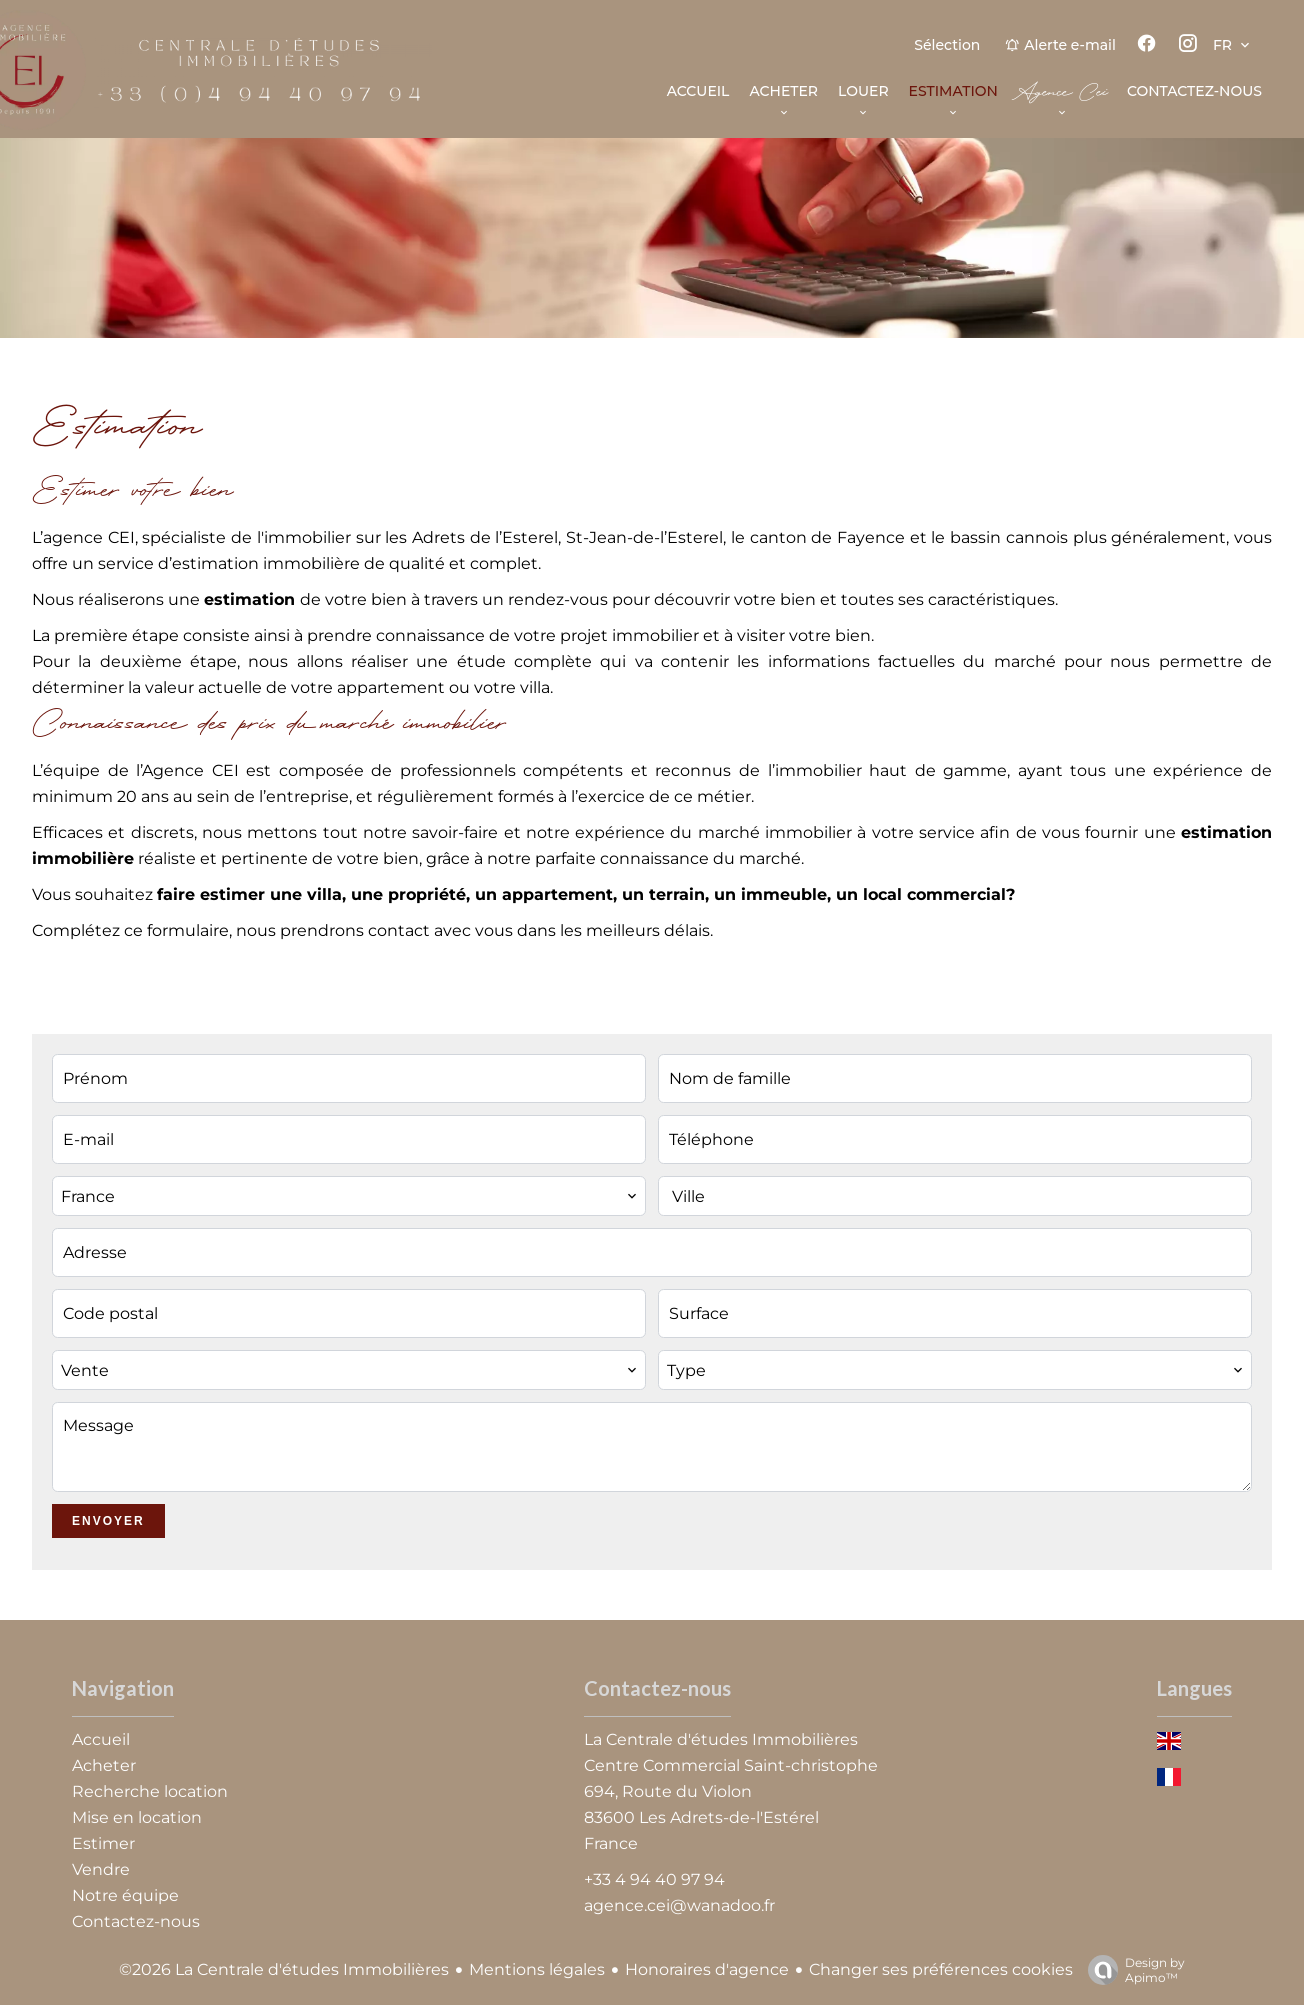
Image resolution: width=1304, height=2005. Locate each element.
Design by (1131, 1970)
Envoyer (108, 1521)
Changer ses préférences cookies (941, 1969)
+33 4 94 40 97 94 (654, 1879)
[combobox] (349, 1196)
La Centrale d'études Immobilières (721, 1739)
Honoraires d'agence (707, 1969)
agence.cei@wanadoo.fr (679, 1905)
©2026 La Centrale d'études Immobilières (284, 1969)
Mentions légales (537, 1969)
